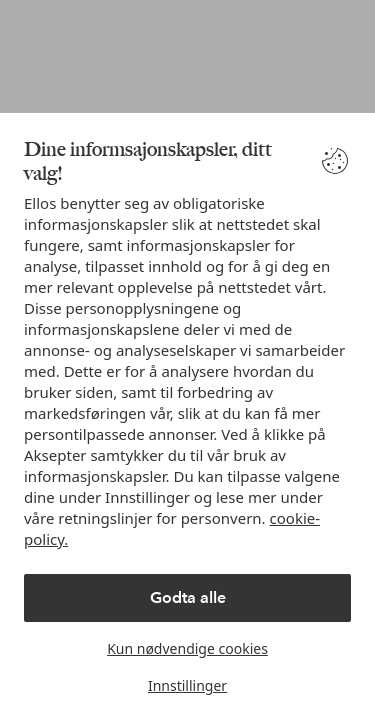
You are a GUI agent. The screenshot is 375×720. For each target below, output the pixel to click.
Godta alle (188, 597)
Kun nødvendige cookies (187, 648)
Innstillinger (187, 685)
